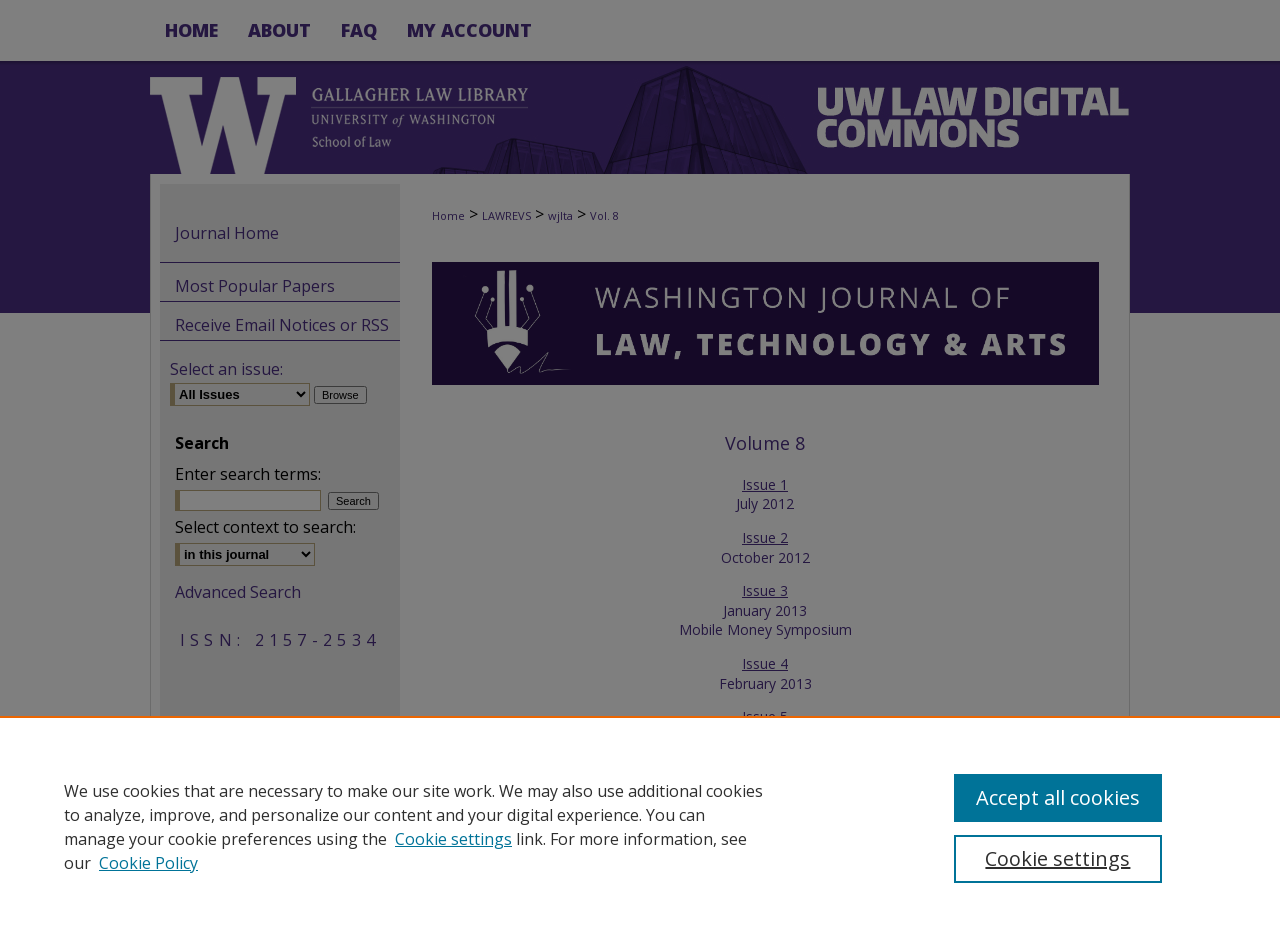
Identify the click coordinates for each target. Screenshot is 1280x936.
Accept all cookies (1058, 797)
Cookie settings (453, 839)
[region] (640, 826)
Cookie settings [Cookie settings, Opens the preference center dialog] (1057, 858)
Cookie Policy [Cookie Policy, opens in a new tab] (148, 863)
